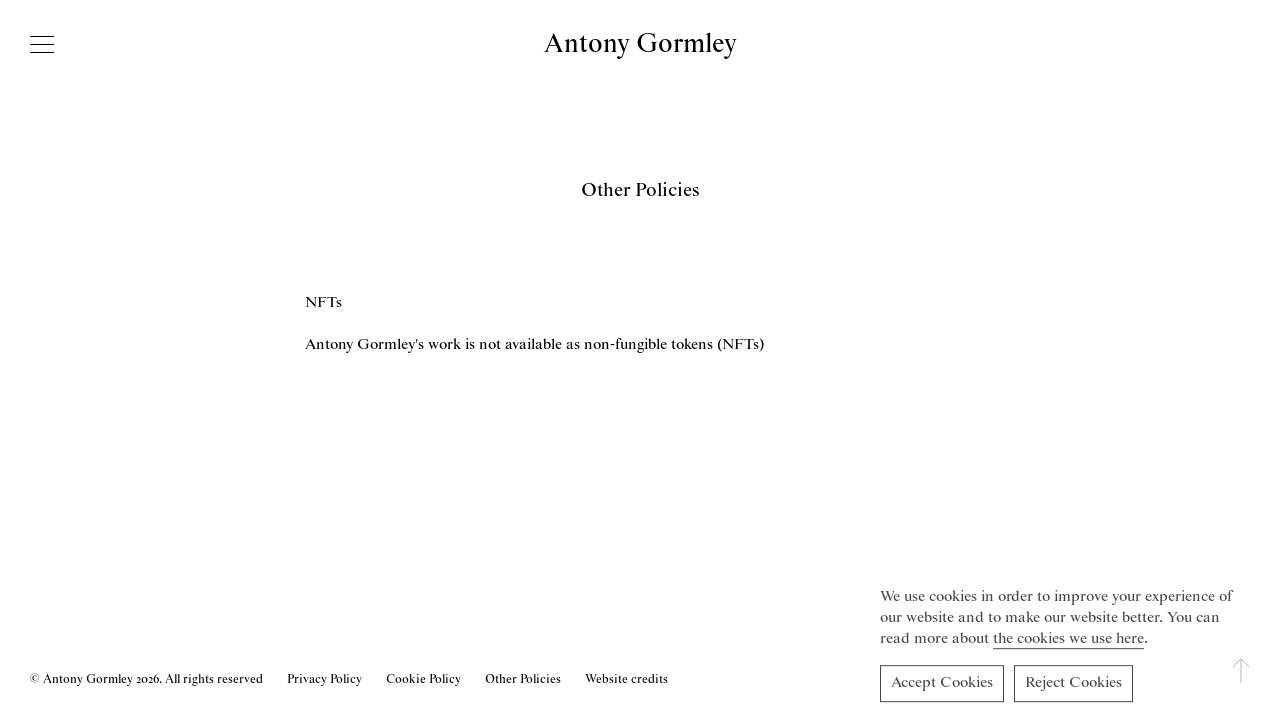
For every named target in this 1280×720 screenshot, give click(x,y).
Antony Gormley (640, 44)
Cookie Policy (423, 679)
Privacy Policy (324, 679)
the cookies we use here (1068, 642)
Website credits (626, 679)
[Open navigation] (42, 44)
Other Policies (523, 679)
